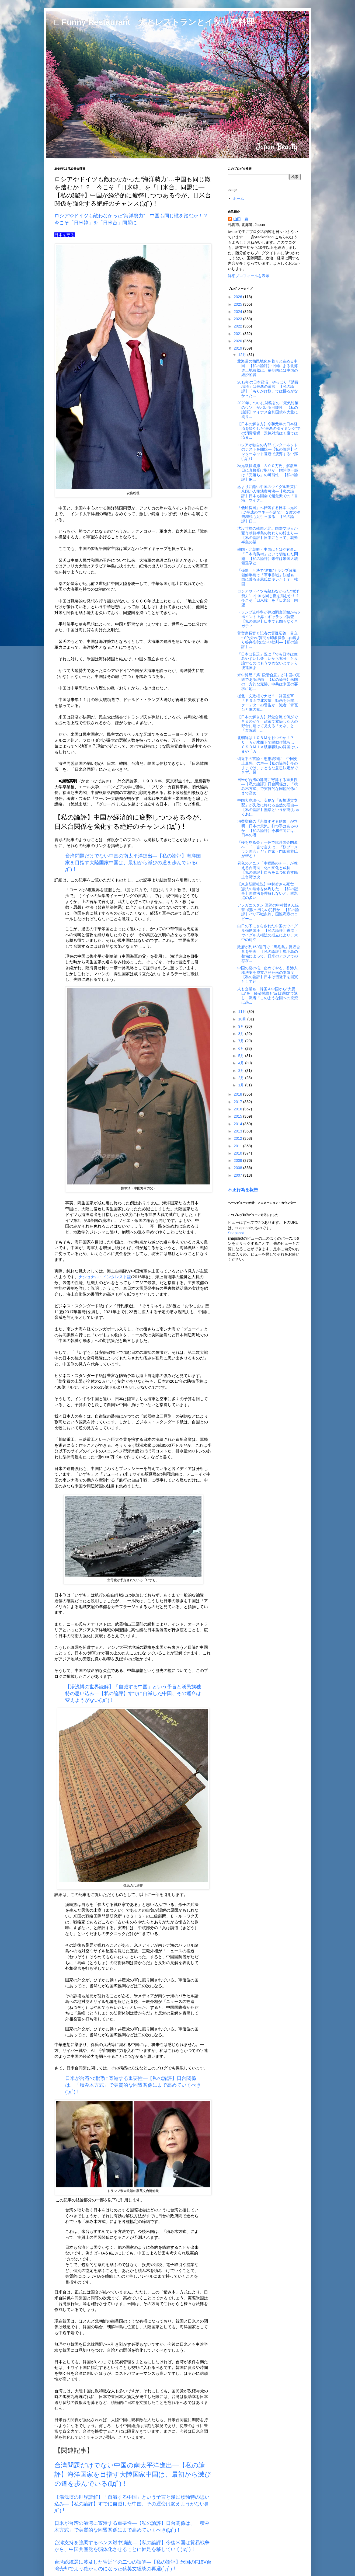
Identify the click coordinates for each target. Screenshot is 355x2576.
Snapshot (236, 1233)
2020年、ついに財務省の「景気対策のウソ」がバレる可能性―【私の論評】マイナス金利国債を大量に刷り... (267, 410)
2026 (238, 297)
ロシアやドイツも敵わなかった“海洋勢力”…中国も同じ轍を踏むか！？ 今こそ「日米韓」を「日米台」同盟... (270, 598)
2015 (238, 1116)
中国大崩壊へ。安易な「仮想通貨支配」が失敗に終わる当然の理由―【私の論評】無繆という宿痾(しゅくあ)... (268, 807)
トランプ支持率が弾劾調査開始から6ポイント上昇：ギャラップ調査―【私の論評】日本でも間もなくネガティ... (268, 619)
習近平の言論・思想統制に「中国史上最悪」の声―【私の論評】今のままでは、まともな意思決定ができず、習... (267, 765)
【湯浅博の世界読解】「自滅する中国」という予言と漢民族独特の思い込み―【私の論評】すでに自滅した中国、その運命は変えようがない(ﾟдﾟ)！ (132, 2503)
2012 (238, 1138)
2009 (238, 1160)
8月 (241, 1033)
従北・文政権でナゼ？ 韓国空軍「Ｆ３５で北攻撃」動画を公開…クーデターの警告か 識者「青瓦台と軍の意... (267, 703)
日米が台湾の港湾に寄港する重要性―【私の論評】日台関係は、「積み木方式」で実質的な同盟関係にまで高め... (267, 786)
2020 (238, 341)
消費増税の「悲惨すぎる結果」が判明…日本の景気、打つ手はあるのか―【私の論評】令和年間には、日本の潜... (267, 828)
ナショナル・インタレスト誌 (105, 1276)
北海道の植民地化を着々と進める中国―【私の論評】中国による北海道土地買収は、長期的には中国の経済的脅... (267, 368)
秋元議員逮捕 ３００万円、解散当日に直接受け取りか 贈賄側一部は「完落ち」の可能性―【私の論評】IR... (267, 472)
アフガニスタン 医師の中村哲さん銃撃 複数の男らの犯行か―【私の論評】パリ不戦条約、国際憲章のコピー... (268, 912)
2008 (238, 1168)
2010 (238, 1153)
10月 (242, 1019)
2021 (238, 334)
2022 (238, 326)
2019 (238, 348)
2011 (238, 1146)
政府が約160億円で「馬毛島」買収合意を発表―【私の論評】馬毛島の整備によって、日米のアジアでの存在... (268, 954)
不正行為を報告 (243, 1189)
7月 (241, 1041)
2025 (238, 304)
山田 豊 (240, 219)
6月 (241, 1048)
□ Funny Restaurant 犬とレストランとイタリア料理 (154, 22)
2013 (238, 1131)
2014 (238, 1124)
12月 (242, 355)
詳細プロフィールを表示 (248, 276)
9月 (241, 1026)
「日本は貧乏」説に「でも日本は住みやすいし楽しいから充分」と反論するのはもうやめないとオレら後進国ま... (267, 661)
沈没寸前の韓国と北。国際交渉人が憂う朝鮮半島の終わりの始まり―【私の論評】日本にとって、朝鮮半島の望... (267, 535)
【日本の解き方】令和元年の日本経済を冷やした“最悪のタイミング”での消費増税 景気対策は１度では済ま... (268, 431)
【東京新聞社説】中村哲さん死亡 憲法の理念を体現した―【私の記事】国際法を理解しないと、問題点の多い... (267, 891)
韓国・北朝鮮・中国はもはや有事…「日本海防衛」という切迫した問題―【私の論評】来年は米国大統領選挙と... (267, 556)
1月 (241, 1085)
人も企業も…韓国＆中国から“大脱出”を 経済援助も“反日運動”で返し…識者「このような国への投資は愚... (267, 996)
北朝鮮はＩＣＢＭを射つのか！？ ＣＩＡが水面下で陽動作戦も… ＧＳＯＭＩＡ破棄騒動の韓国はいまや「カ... (267, 744)
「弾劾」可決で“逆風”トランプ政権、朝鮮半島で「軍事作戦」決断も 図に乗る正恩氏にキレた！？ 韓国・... (268, 577)
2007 (238, 1175)
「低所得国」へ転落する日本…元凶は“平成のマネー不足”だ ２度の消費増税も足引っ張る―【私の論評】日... (268, 514)
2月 (241, 1078)
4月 (241, 1063)
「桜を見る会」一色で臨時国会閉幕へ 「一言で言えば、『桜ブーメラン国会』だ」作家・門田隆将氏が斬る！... (267, 849)
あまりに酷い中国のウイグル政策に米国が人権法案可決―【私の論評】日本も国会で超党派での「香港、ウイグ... (267, 493)
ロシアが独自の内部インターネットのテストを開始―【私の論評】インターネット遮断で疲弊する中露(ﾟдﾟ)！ (267, 452)
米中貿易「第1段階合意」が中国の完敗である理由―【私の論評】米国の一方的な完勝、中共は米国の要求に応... (268, 682)
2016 (238, 1109)
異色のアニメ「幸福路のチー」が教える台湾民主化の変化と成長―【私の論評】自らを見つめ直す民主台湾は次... (267, 870)
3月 (241, 1070)
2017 (238, 1102)
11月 (242, 1011)
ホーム (238, 198)
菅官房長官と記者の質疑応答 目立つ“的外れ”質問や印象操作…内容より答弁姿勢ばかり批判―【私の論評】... (268, 640)
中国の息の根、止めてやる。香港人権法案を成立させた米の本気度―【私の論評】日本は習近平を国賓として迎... (267, 975)
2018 (238, 1094)
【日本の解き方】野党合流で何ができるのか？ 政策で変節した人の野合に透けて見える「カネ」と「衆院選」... (267, 724)
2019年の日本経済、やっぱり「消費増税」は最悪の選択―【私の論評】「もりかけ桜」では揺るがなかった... (267, 389)
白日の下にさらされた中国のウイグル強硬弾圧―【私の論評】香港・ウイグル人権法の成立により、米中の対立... (267, 933)
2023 (238, 319)
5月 (241, 1056)
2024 (238, 311)
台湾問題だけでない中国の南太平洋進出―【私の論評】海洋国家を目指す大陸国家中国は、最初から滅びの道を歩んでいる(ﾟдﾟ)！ (133, 862)
